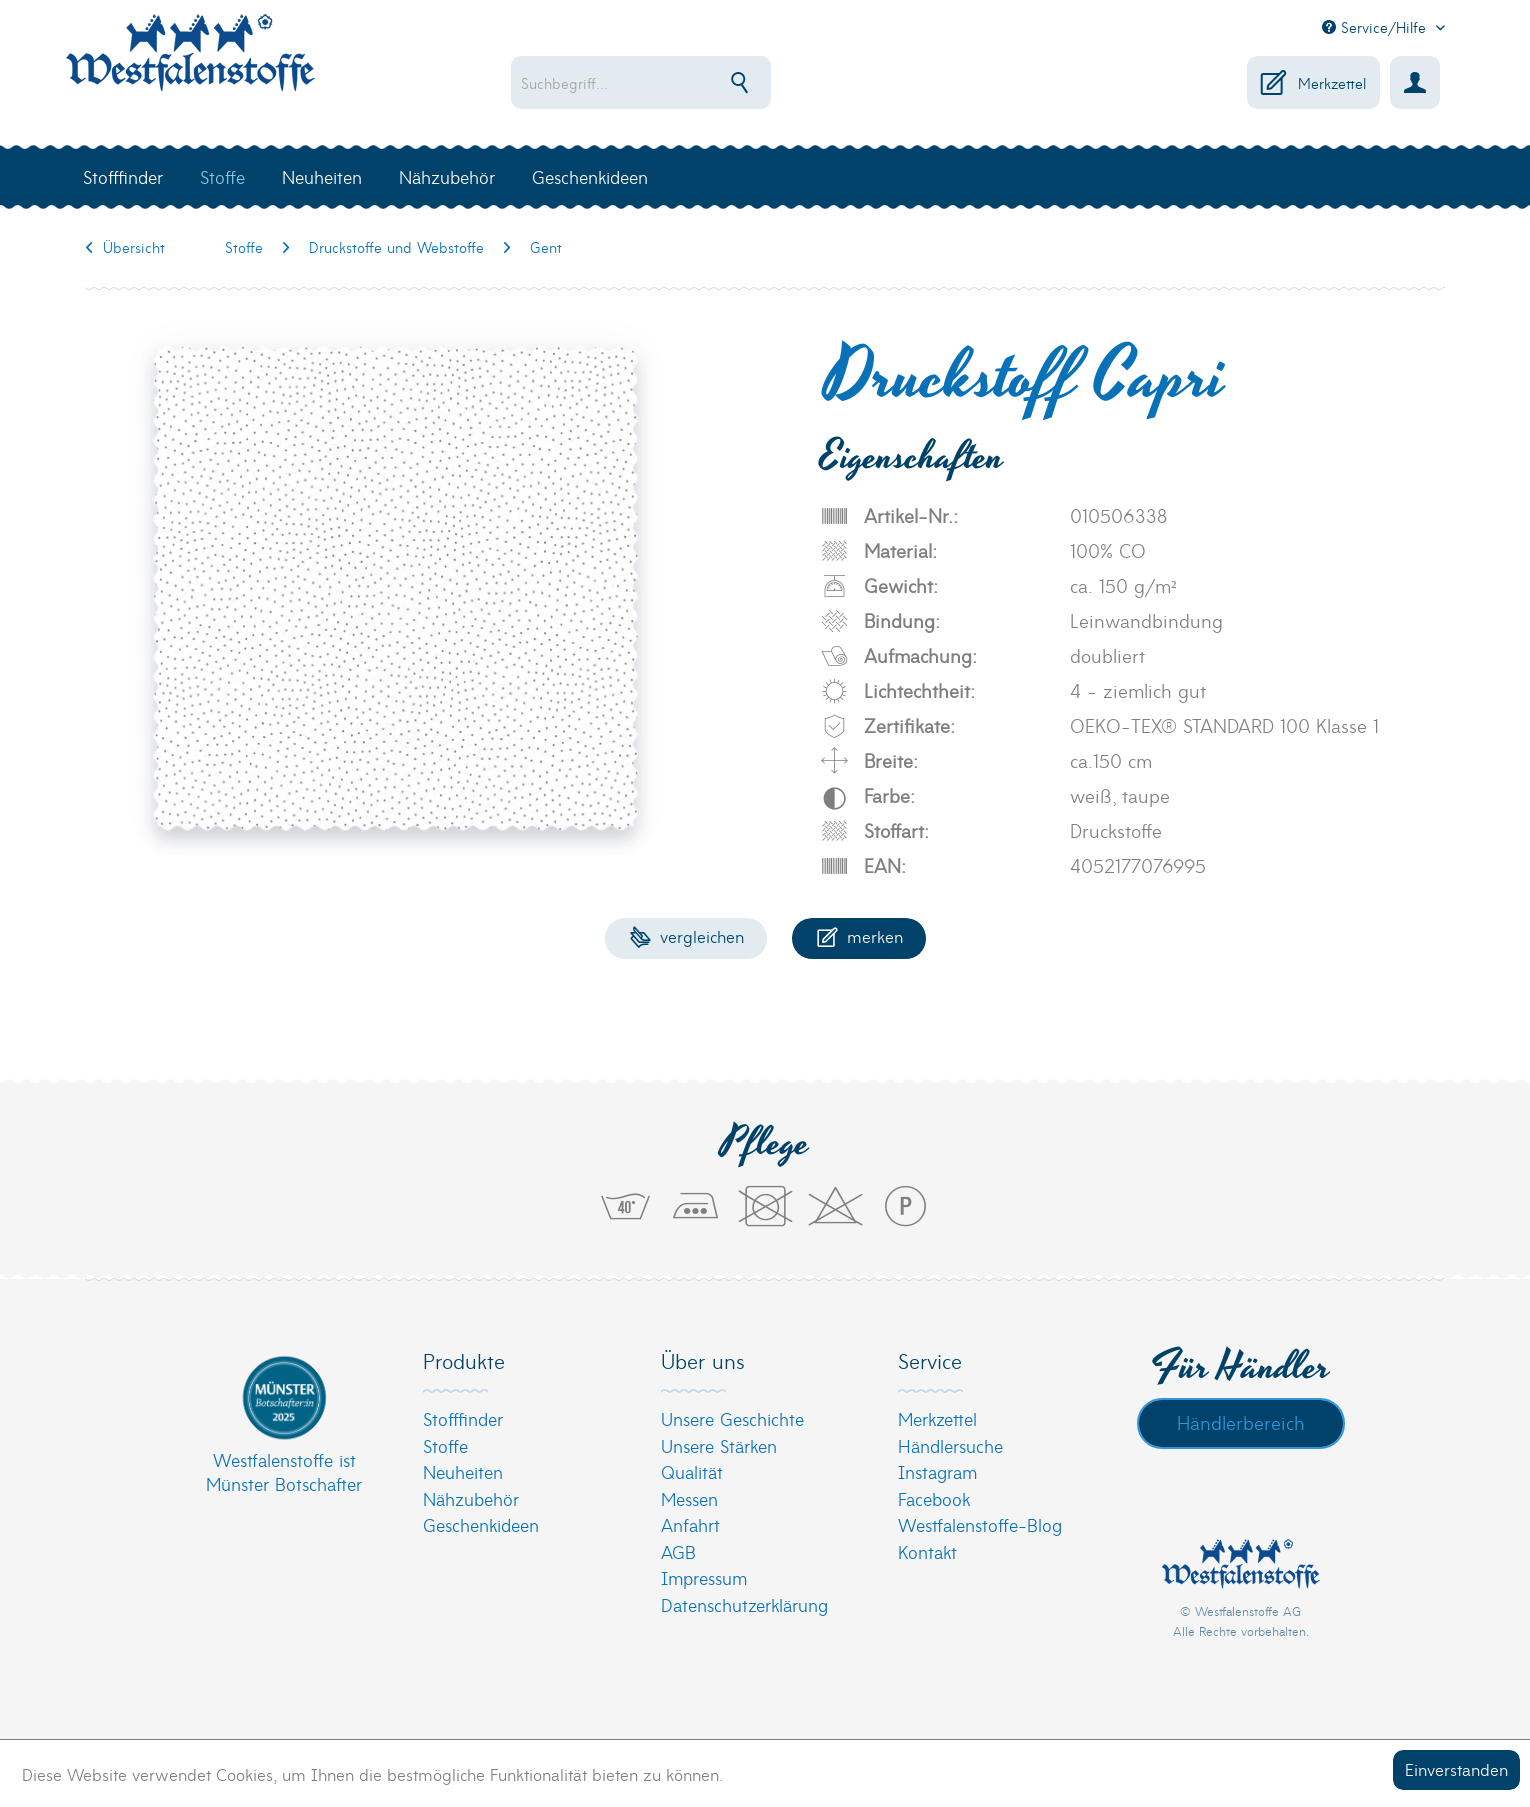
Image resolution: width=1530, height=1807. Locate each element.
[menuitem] (705, 82)
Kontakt (927, 1551)
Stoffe (445, 1445)
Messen (689, 1498)
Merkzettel (937, 1418)
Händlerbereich (1241, 1422)
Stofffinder (463, 1418)
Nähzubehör (471, 1498)
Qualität (692, 1471)
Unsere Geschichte (732, 1418)
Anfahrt (690, 1524)
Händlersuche (950, 1445)
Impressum (704, 1577)
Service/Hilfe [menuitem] (1376, 27)
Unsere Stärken (719, 1445)
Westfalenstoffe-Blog (980, 1524)
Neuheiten (463, 1471)
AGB (678, 1551)
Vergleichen (686, 935)
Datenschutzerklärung (744, 1604)
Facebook (934, 1498)
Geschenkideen (481, 1524)
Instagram (937, 1471)
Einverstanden (1456, 1768)
